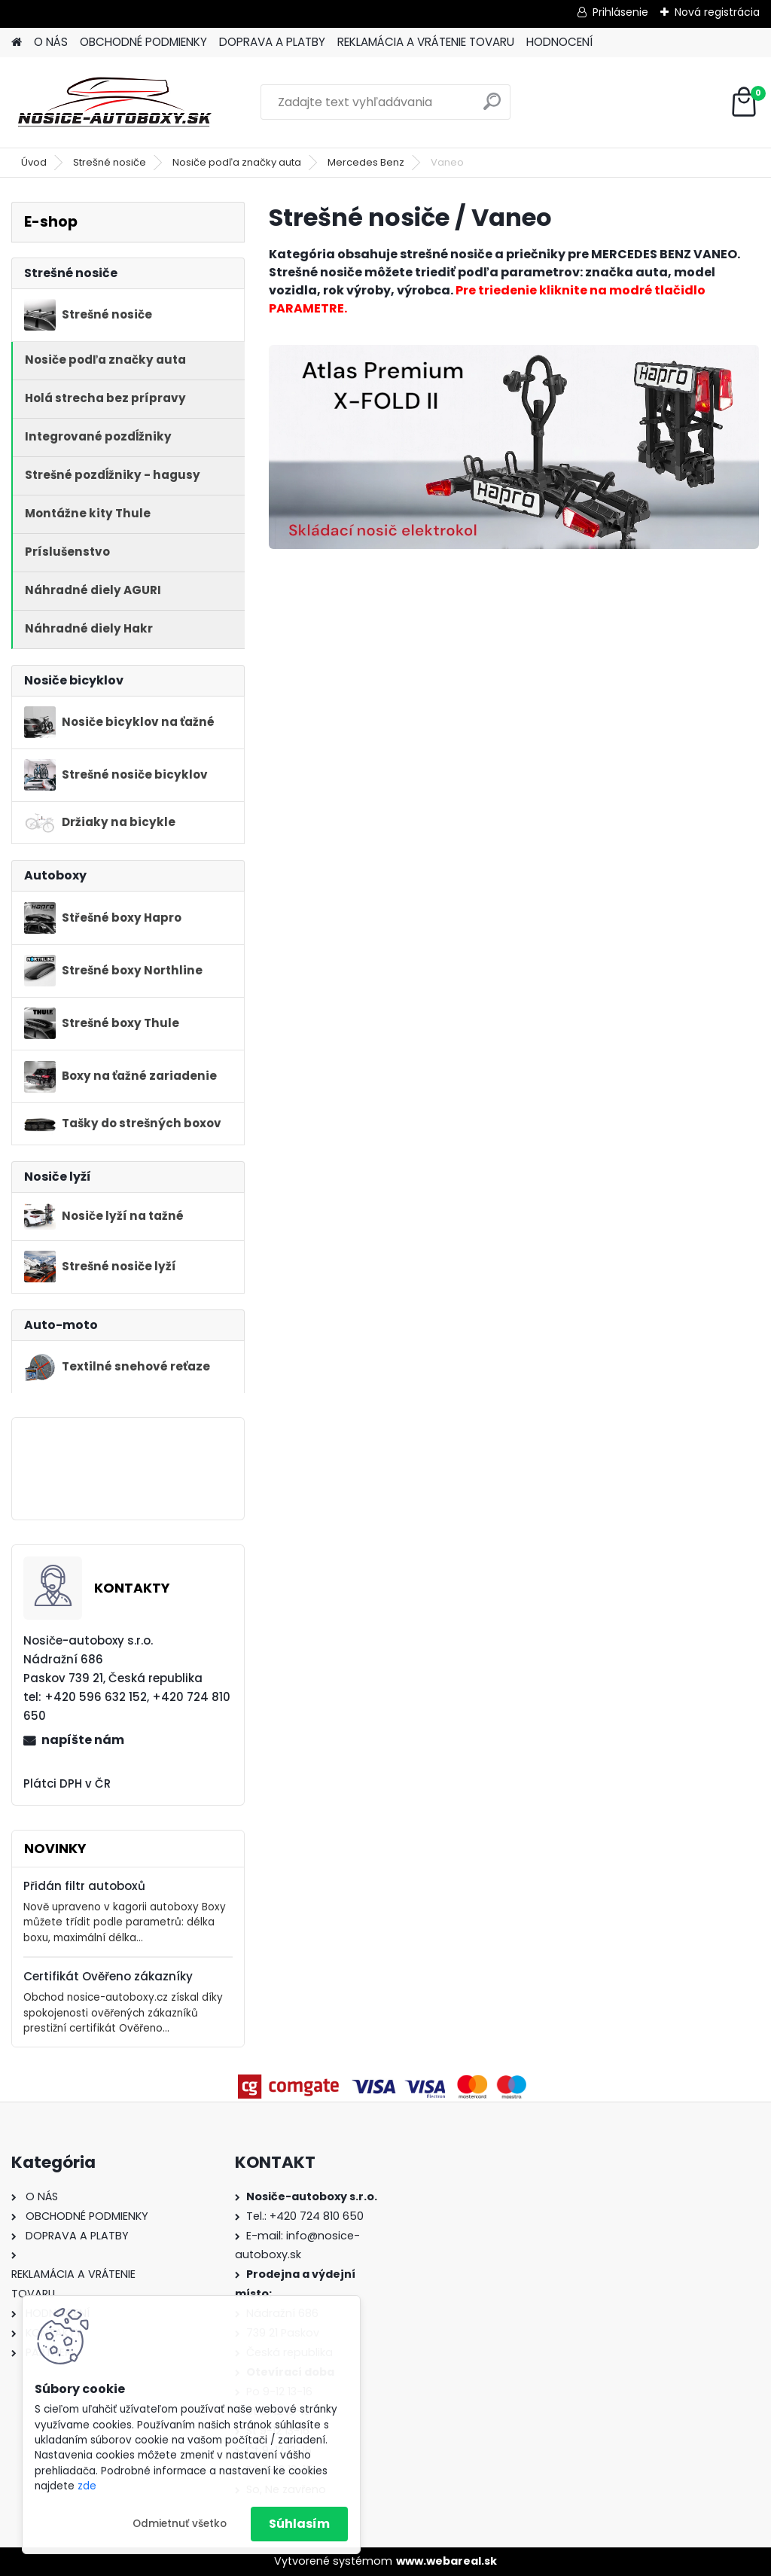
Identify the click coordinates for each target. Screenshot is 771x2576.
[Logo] (114, 102)
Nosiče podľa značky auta (236, 162)
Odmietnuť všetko (180, 2524)
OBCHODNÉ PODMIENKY (143, 42)
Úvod (34, 162)
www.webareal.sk (446, 2560)
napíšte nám (82, 1739)
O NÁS (51, 42)
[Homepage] (16, 42)
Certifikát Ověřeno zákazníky (108, 1976)
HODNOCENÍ (559, 42)
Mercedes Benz (366, 162)
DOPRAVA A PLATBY (272, 42)
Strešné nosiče (109, 162)
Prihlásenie (620, 12)
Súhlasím (299, 2523)
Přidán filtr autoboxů (84, 1886)
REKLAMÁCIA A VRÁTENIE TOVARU (425, 42)
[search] (492, 107)
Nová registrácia (717, 12)
